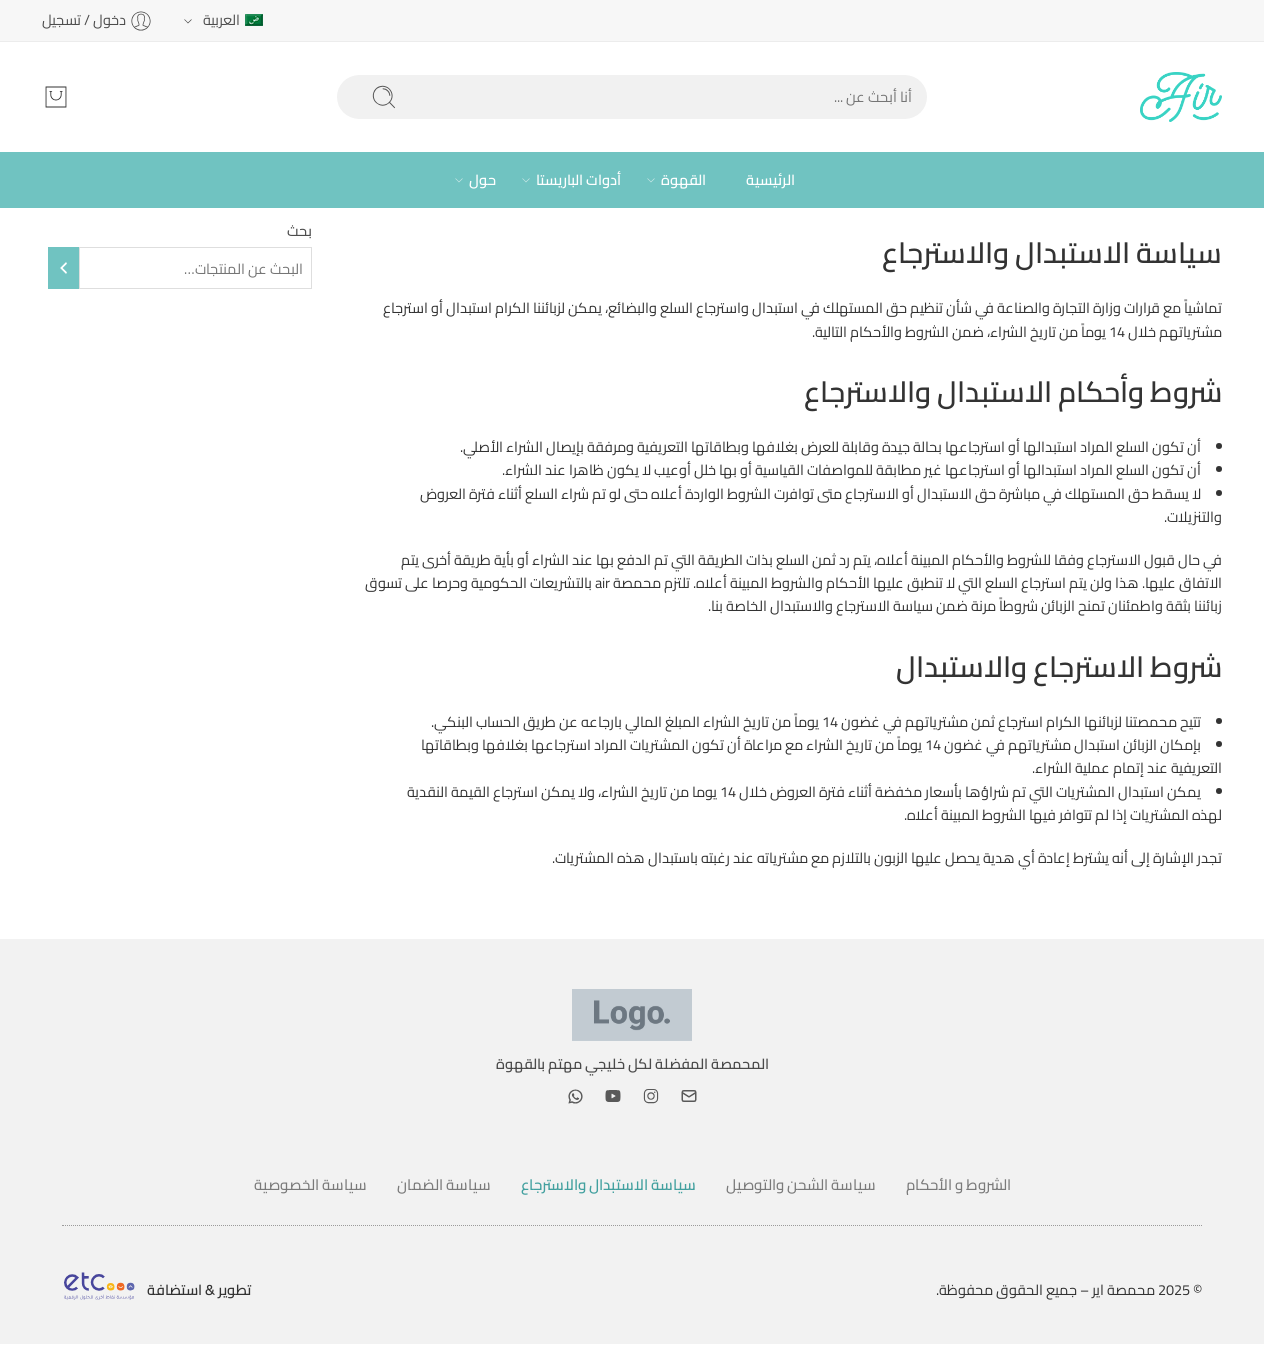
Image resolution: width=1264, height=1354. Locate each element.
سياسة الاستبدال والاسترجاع (608, 1184)
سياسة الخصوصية (310, 1184)
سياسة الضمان (444, 1184)
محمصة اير (1123, 1289)
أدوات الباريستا (578, 179)
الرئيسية (770, 179)
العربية (233, 19)
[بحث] (63, 268)
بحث (299, 231)
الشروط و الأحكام (958, 1184)
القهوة (683, 179)
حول (482, 179)
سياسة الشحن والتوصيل (801, 1184)
